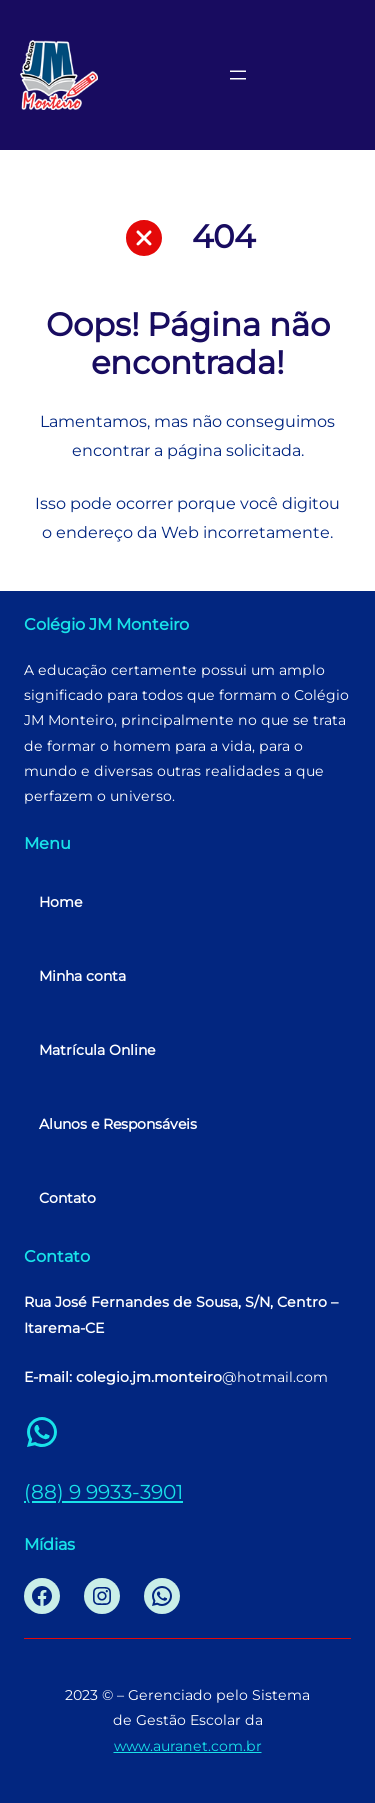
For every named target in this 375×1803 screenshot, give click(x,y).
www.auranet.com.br (188, 1746)
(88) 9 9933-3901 (103, 1491)
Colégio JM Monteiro (106, 624)
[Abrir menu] (238, 75)
